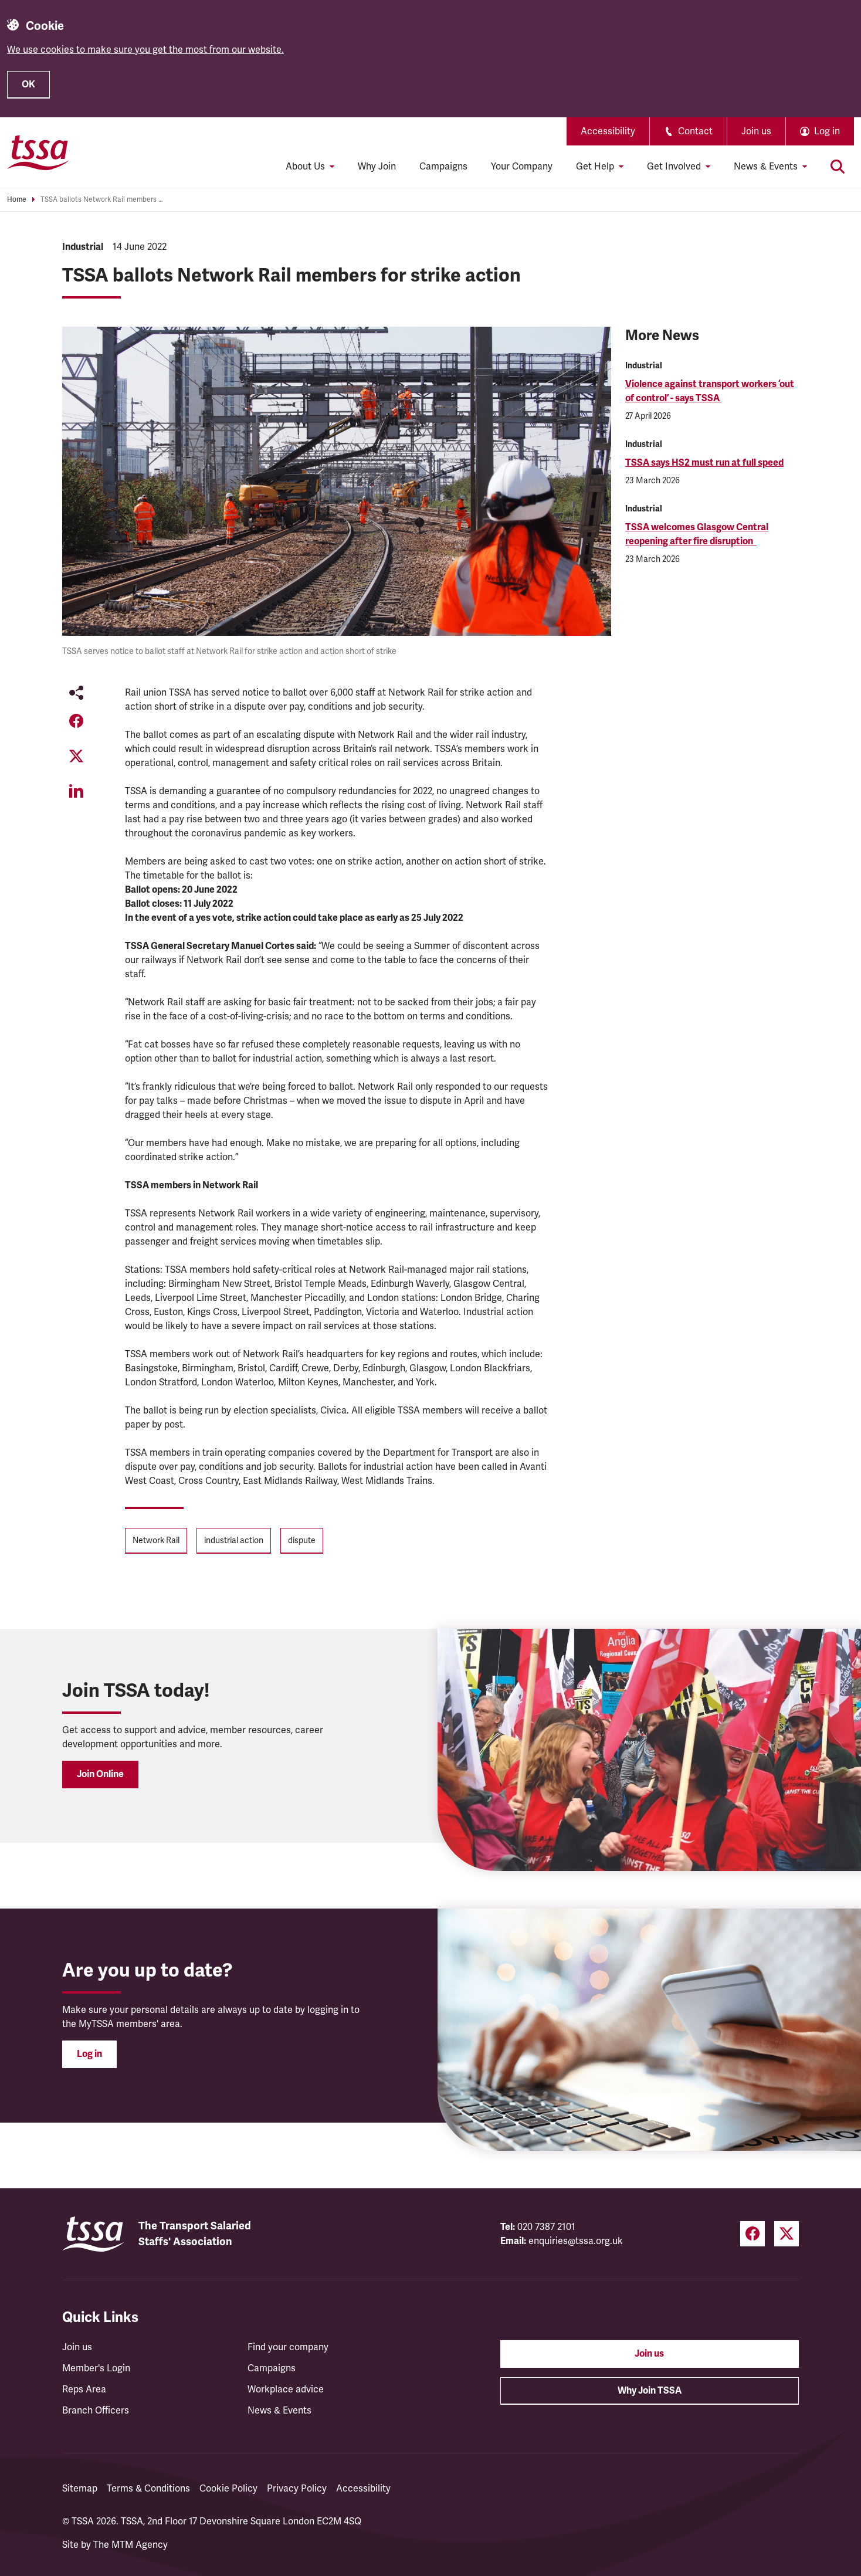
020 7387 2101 (546, 2227)
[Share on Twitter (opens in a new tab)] (76, 756)
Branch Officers (95, 2410)
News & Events (279, 2410)
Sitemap (79, 2488)
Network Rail (156, 1540)
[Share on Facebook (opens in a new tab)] (76, 721)
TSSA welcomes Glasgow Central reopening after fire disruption (696, 534)
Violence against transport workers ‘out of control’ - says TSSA (709, 391)
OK (28, 84)
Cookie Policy (228, 2488)
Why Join (377, 166)
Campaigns (443, 166)
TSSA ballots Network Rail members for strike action (102, 199)
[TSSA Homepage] (38, 152)
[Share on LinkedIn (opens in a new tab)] (76, 791)
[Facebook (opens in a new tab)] (752, 2233)
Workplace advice (286, 2389)
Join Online (100, 1774)
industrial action (233, 1540)
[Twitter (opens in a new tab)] (786, 2233)
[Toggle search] (837, 166)
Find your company (288, 2347)
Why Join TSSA (650, 2391)
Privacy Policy (297, 2488)
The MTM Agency (130, 2545)
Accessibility (608, 131)
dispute (302, 1540)
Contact (688, 131)
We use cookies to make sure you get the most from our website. (145, 50)
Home (16, 199)
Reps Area (84, 2389)
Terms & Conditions (148, 2488)
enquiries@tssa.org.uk (575, 2241)
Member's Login (96, 2368)
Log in (89, 2054)
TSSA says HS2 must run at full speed (704, 463)
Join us (756, 131)
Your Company (521, 166)
